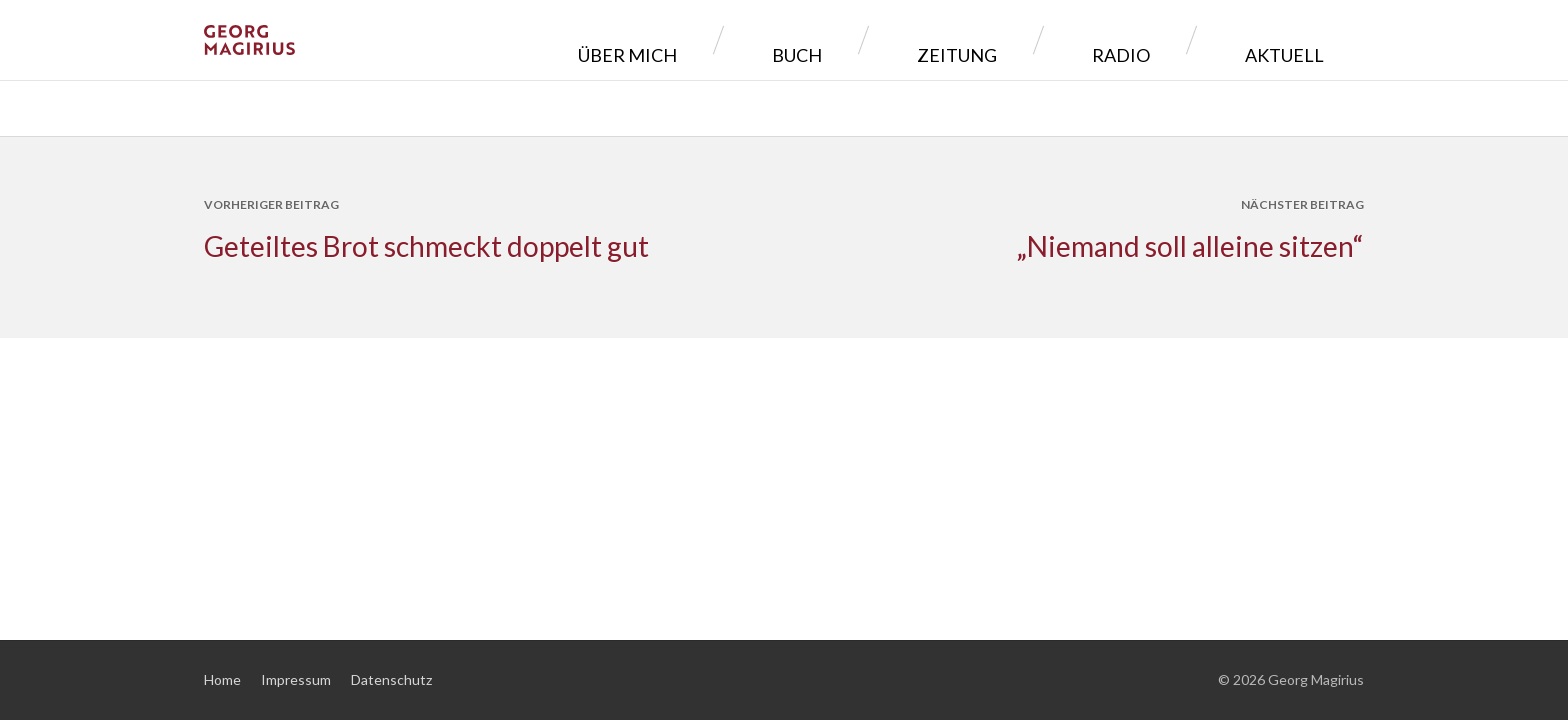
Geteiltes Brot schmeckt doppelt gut (426, 246)
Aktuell (1299, 39)
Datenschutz (391, 679)
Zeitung (1065, 39)
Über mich (828, 39)
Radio (1182, 39)
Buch (951, 39)
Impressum (296, 679)
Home (222, 679)
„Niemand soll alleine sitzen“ (1190, 246)
